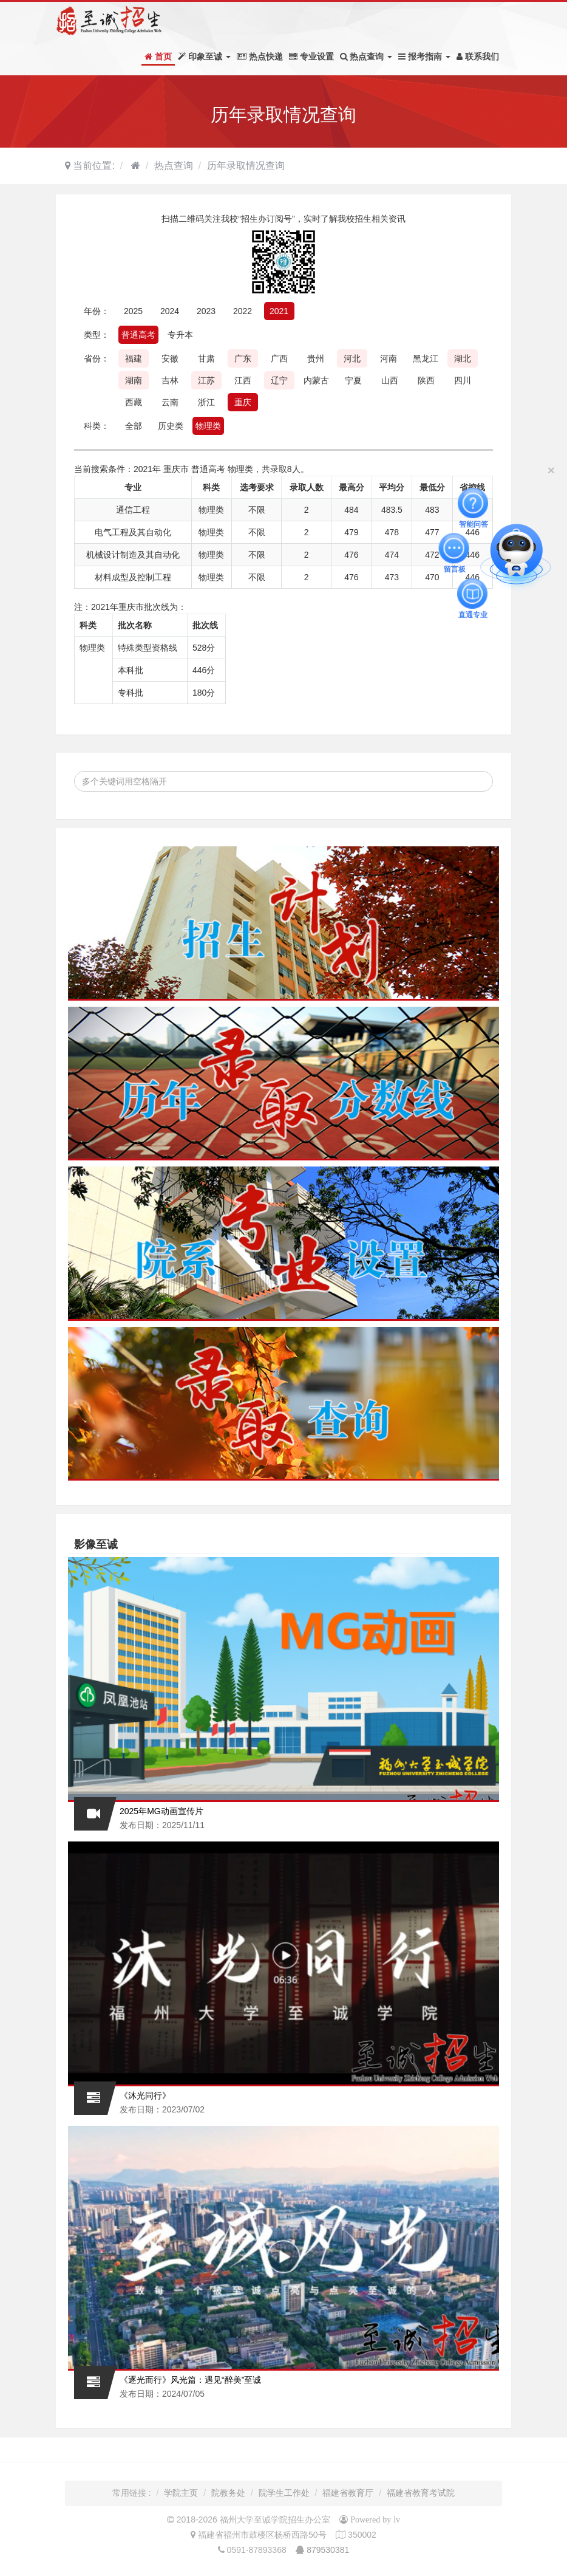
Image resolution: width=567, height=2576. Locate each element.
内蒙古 (316, 380)
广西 (279, 358)
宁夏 (353, 380)
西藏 (133, 402)
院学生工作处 (284, 2493)
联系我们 (478, 56)
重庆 (242, 402)
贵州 (315, 358)
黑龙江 (425, 358)
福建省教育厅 (347, 2493)
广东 (242, 358)
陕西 (426, 380)
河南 (388, 358)
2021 (279, 311)
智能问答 (473, 503)
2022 (242, 311)
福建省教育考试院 (421, 2493)
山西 (389, 380)
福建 (133, 358)
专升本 (180, 335)
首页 (158, 56)
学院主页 (181, 2493)
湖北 (462, 358)
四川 (462, 380)
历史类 (170, 426)
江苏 (206, 380)
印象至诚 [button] (204, 56)
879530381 (328, 2550)
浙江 (206, 402)
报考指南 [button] (424, 56)
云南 (169, 402)
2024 (169, 311)
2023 (206, 311)
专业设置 (311, 56)
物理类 (208, 426)
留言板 (455, 548)
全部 (133, 426)
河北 (352, 358)
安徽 (169, 358)
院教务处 (228, 2493)
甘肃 (206, 358)
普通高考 (138, 335)
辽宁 (279, 380)
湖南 (133, 380)
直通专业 (473, 593)
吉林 (169, 380)
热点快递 (260, 56)
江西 (242, 380)
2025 (133, 311)
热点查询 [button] (366, 56)
